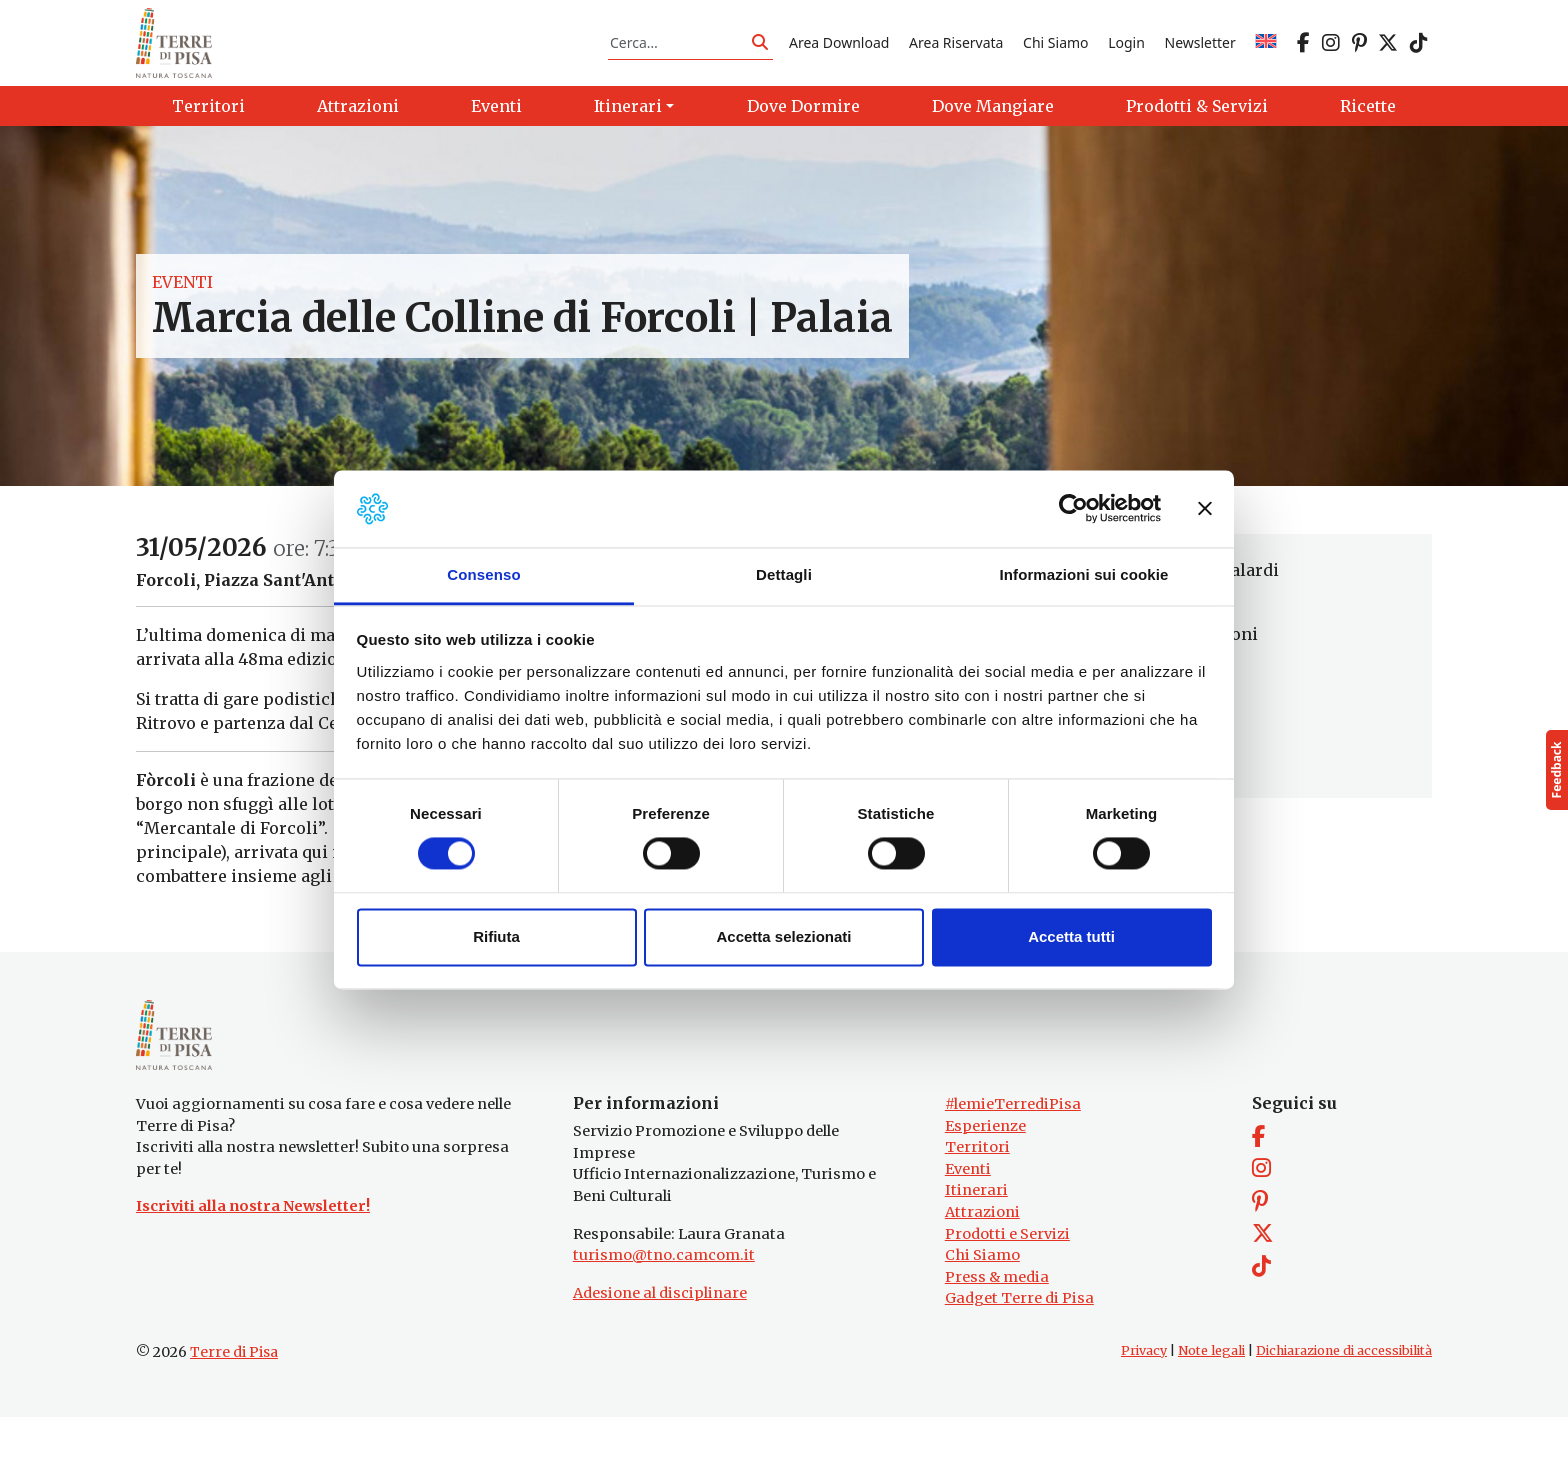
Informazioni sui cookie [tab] (1084, 574)
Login (1126, 53)
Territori (977, 1190)
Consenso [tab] (483, 574)
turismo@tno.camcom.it (664, 1298)
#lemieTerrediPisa (1013, 1147)
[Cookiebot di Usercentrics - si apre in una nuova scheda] (1073, 509)
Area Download (839, 53)
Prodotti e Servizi (1007, 1277)
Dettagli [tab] (784, 574)
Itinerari (976, 1233)
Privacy (1144, 1393)
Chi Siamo (1055, 53)
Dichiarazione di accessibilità (1344, 1393)
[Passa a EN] (1266, 53)
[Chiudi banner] (1205, 509)
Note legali (1211, 1393)
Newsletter (1200, 53)
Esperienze (985, 1169)
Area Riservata (956, 53)
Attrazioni (982, 1255)
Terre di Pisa (234, 1395)
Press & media (997, 1320)
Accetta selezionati (783, 936)
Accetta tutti (1071, 936)
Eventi (182, 304)
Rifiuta (496, 936)
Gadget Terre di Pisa (1019, 1342)
